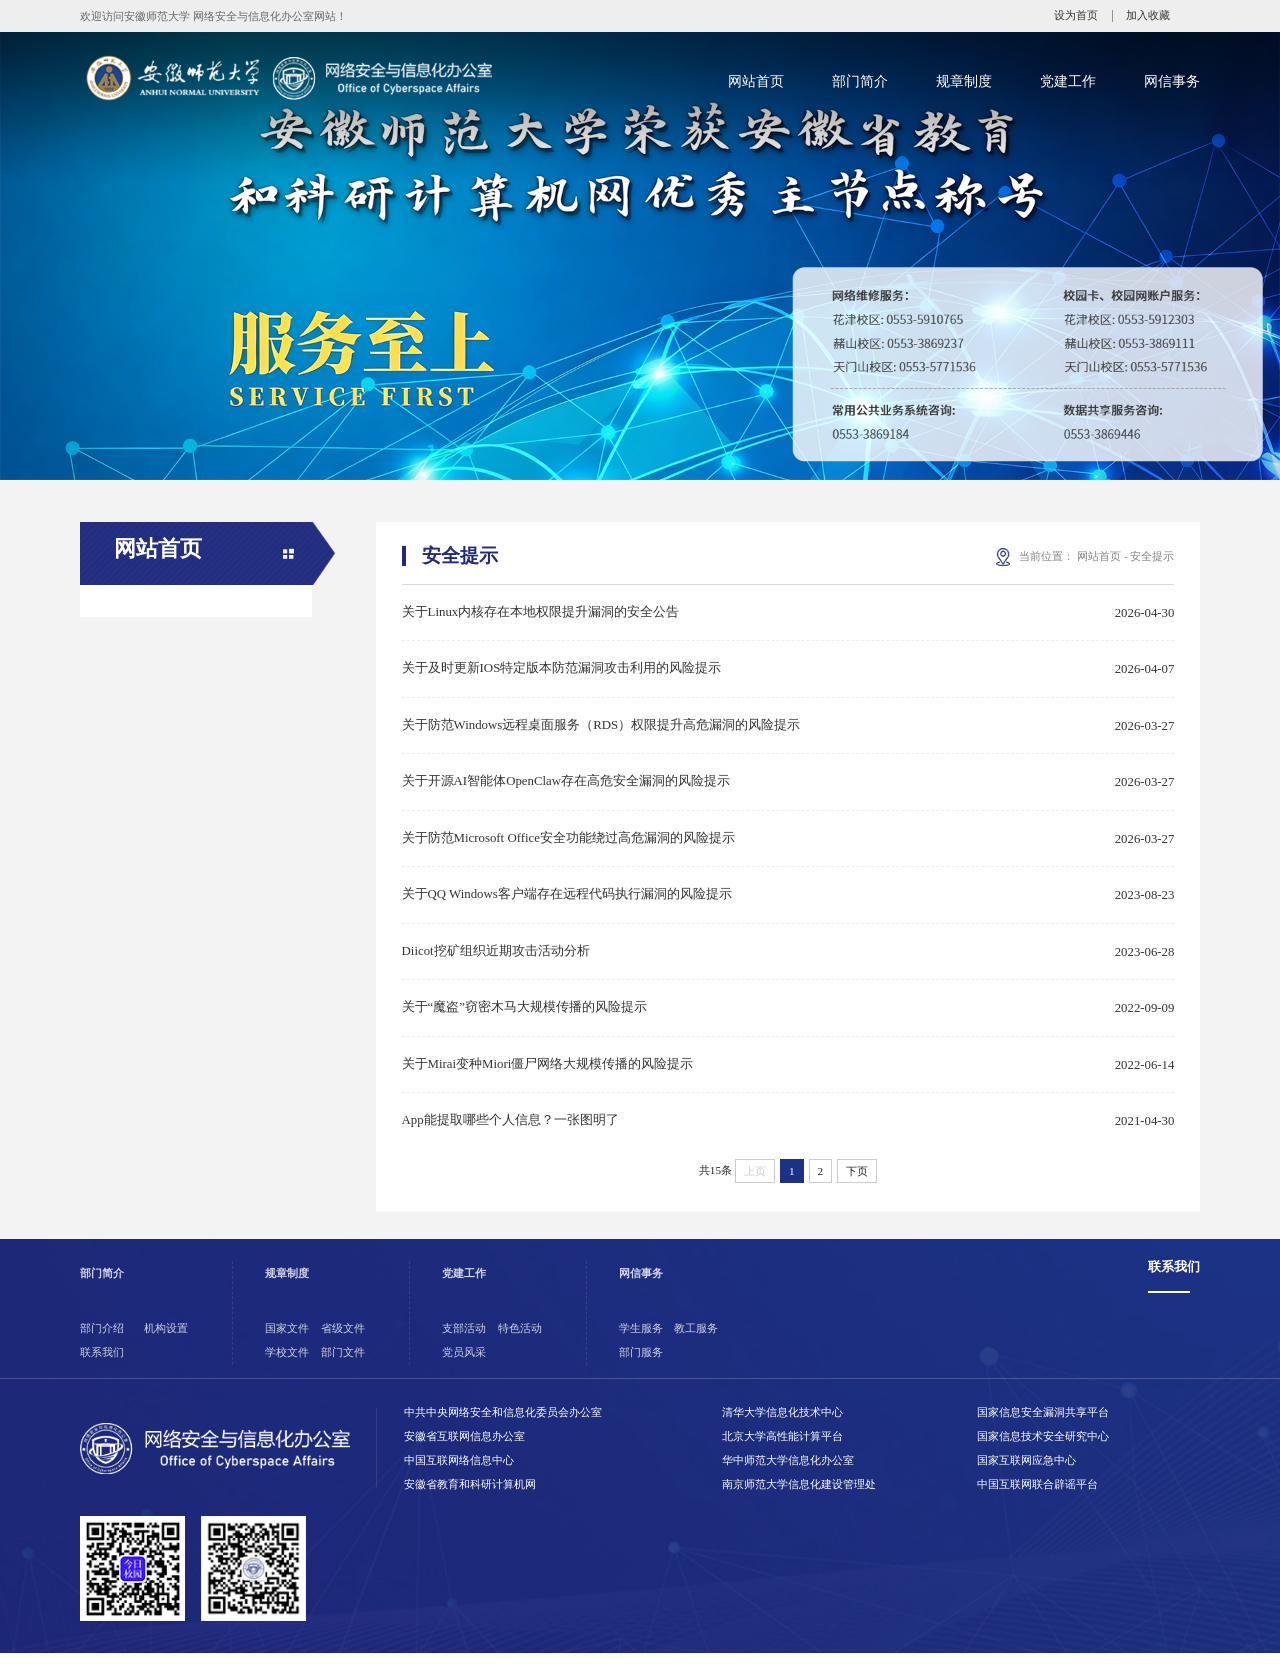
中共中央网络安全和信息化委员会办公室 (503, 1426)
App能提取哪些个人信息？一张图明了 (510, 1133)
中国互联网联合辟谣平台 (1037, 1498)
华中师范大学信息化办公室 (788, 1474)
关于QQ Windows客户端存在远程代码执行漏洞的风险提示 (567, 902)
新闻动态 (142, 673)
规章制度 (964, 81)
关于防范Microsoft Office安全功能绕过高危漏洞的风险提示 (568, 844)
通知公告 (142, 625)
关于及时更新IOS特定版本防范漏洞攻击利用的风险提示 (562, 671)
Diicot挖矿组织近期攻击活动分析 (496, 960)
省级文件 (343, 1342)
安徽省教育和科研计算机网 (470, 1498)
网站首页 (756, 81)
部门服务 (641, 1366)
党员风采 (464, 1366)
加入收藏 (1148, 15)
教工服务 (696, 1342)
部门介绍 (102, 1342)
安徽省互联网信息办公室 (464, 1450)
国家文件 (287, 1342)
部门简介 (860, 81)
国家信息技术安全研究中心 (1043, 1450)
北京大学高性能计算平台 (782, 1450)
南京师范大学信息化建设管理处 (799, 1498)
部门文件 (343, 1366)
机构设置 (166, 1342)
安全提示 (142, 721)
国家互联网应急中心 (1026, 1474)
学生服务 (641, 1342)
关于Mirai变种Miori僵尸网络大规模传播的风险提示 (548, 1075)
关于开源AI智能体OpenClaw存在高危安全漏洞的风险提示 (566, 786)
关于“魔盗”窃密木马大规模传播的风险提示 (524, 1018)
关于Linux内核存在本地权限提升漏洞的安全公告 (541, 613)
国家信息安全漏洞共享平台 (1043, 1426)
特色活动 (520, 1342)
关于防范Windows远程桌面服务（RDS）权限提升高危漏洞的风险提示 (601, 729)
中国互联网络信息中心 (459, 1474)
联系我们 (102, 1366)
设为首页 (1076, 15)
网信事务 (1172, 81)
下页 (857, 1184)
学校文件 (287, 1366)
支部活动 (464, 1342)
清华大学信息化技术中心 (782, 1426)
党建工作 (1068, 81)
